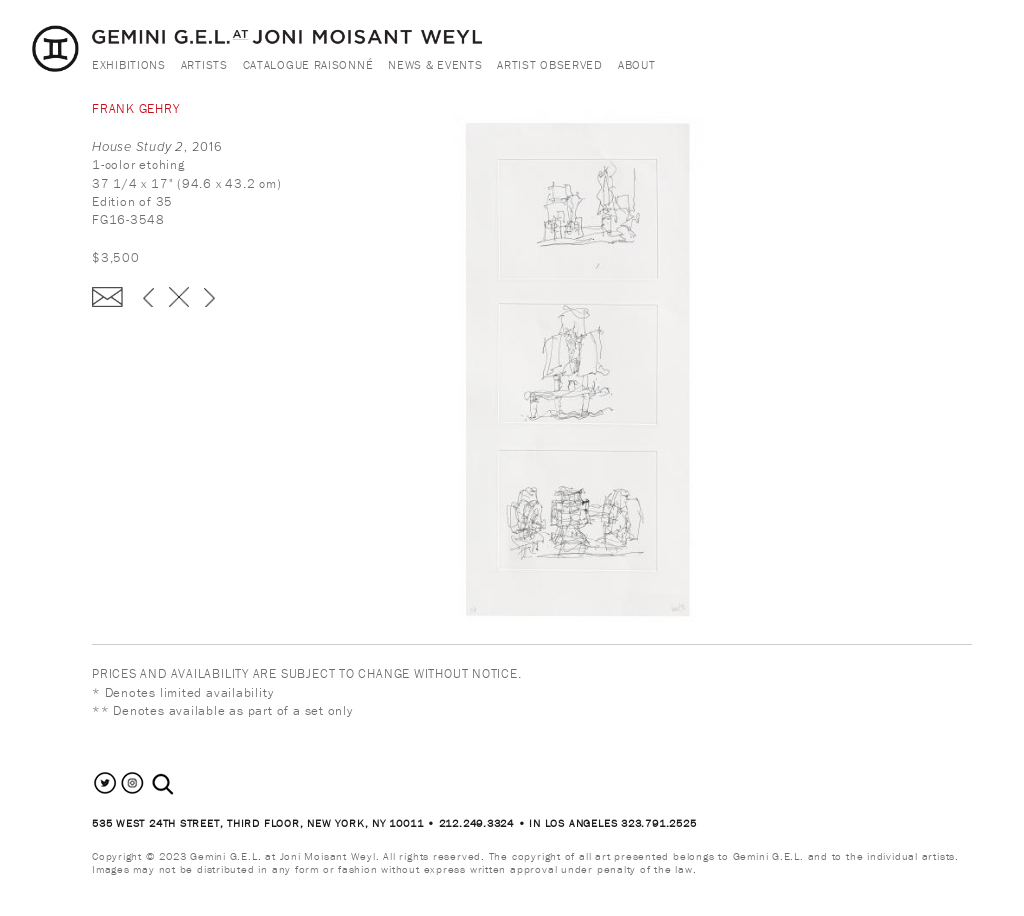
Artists (204, 64)
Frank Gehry (136, 108)
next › (209, 297)
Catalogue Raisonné (308, 64)
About (637, 64)
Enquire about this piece (107, 297)
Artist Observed (550, 64)
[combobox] (184, 784)
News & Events (435, 64)
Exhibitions (129, 64)
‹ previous (148, 297)
